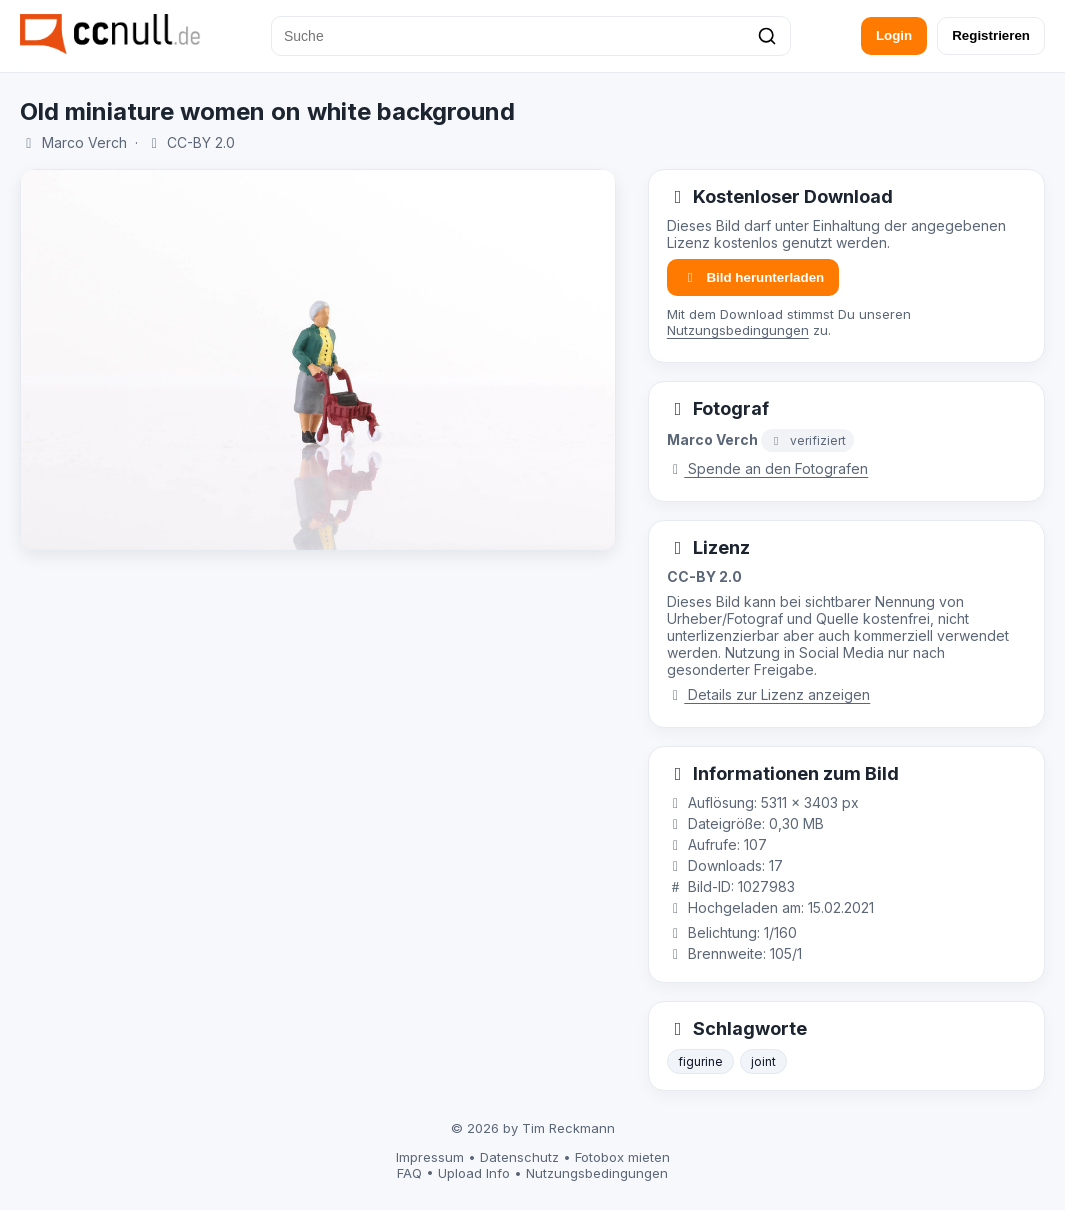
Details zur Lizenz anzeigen (769, 694)
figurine (700, 1061)
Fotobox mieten (622, 1157)
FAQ (409, 1173)
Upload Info (474, 1173)
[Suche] (531, 36)
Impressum (430, 1157)
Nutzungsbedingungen (738, 330)
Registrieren (991, 35)
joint (763, 1061)
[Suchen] (767, 36)
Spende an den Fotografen (768, 468)
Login (894, 35)
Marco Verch (84, 142)
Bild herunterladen (753, 277)
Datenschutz (519, 1157)
